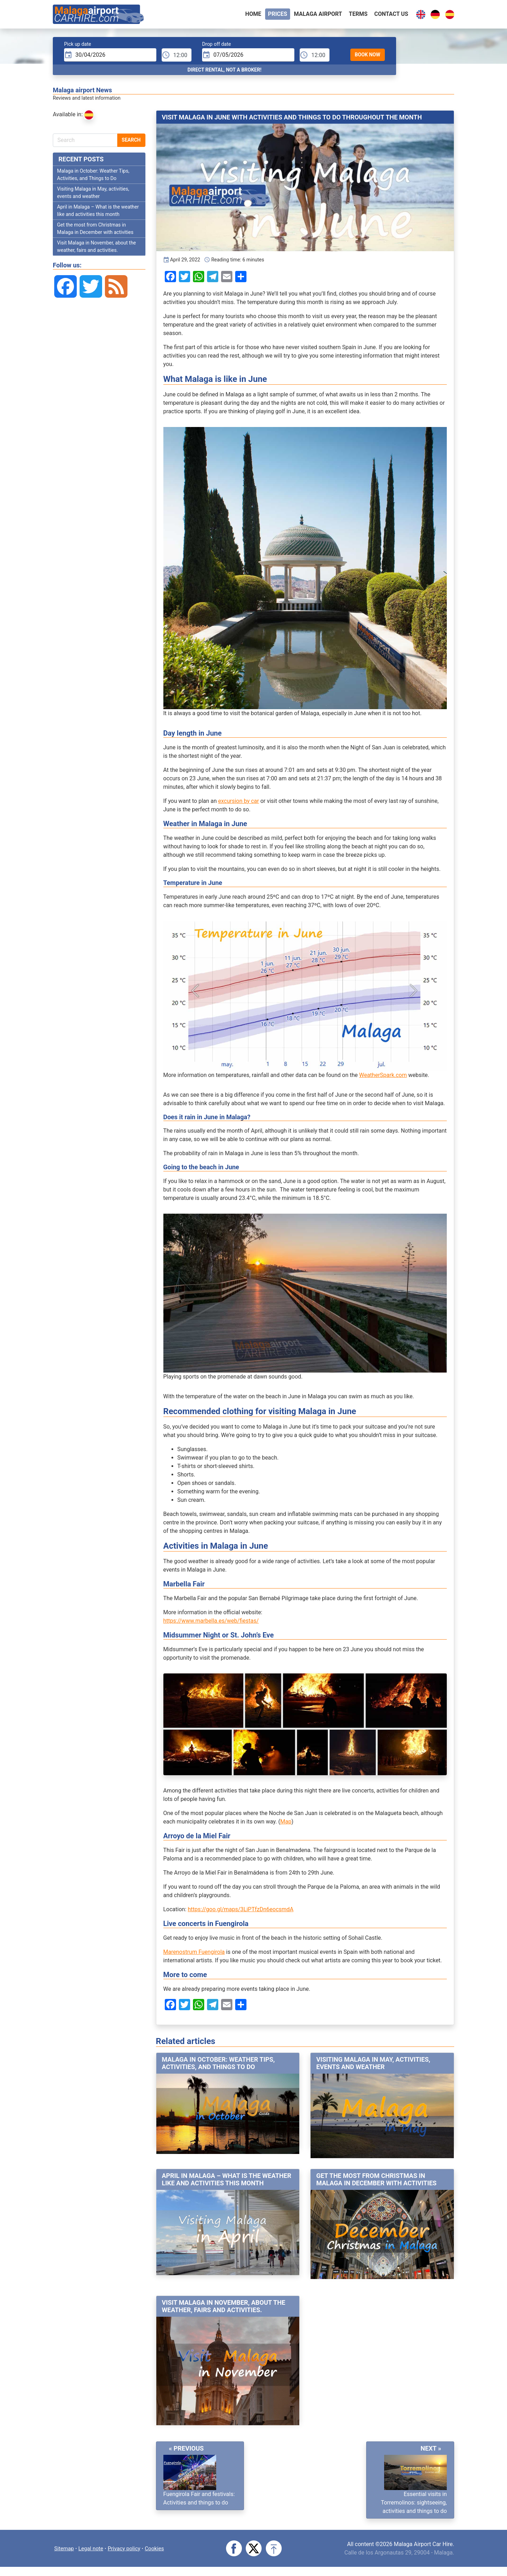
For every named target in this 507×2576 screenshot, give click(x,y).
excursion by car (238, 803)
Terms (358, 14)
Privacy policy (127, 2549)
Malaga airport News (82, 92)
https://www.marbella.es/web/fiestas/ (211, 1622)
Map (286, 1823)
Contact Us (391, 14)
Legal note (93, 2549)
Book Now (367, 56)
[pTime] (177, 57)
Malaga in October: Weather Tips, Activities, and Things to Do (218, 2065)
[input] (110, 57)
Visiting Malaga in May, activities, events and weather (373, 2065)
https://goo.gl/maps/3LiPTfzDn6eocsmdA (240, 1911)
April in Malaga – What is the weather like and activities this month (227, 2181)
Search (131, 142)
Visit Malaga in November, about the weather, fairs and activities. (224, 2308)
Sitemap (64, 2549)
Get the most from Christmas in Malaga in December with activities (376, 2181)
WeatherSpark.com (383, 1076)
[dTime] (315, 57)
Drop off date (216, 46)
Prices (277, 14)
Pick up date (77, 46)
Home (253, 14)
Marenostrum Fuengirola (194, 1954)
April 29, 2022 (181, 262)
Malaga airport (318, 14)
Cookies (159, 2549)
